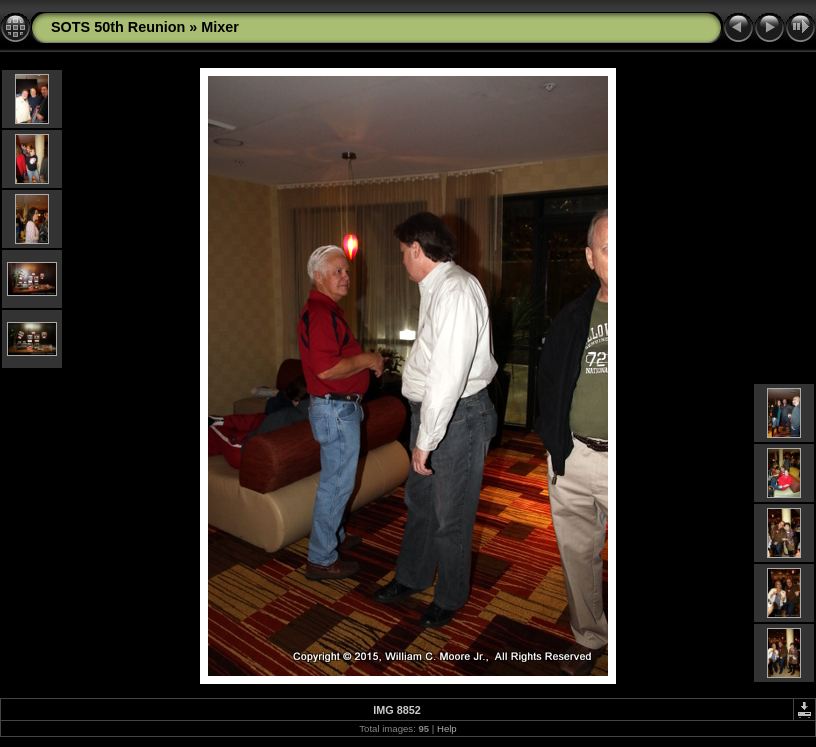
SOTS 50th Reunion (118, 27)
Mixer (220, 27)
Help (447, 728)
